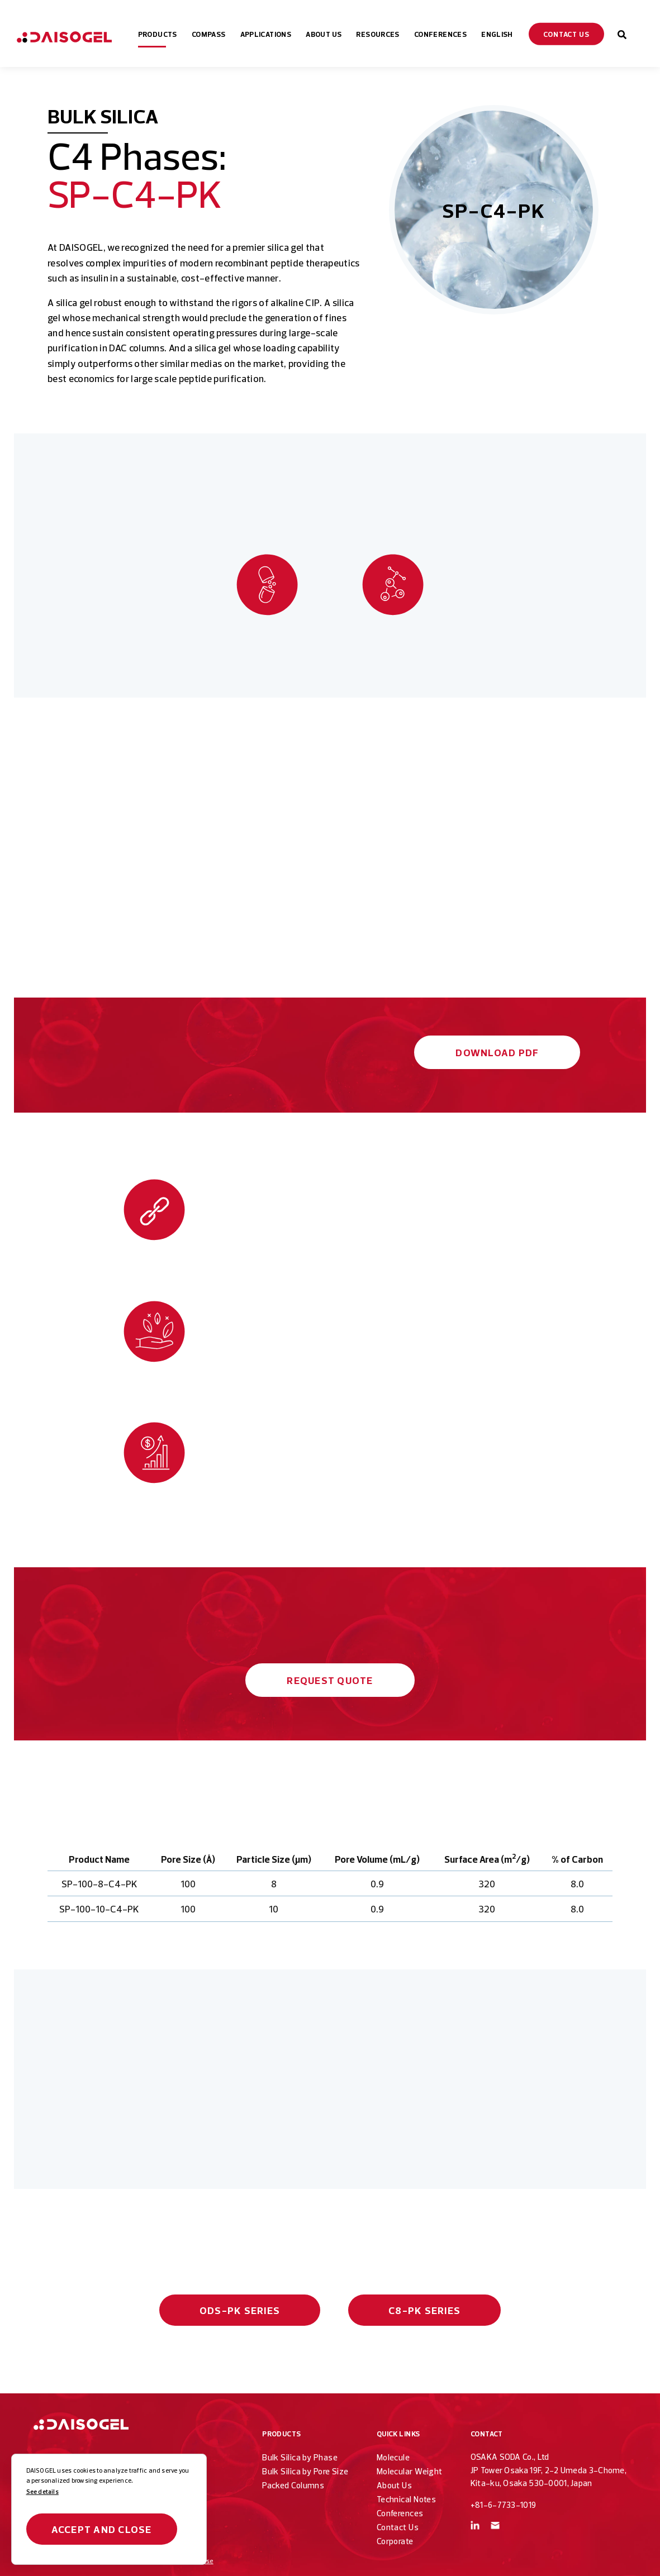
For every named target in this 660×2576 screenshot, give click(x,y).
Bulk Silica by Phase (300, 2457)
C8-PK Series (424, 2310)
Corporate (395, 2541)
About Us (394, 2485)
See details (42, 2492)
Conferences (400, 2513)
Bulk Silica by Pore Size (305, 2471)
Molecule (393, 2457)
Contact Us (398, 2527)
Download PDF (497, 1052)
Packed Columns (293, 2485)
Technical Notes (406, 2499)
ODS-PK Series (240, 2310)
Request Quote (330, 1680)
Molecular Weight (410, 2471)
